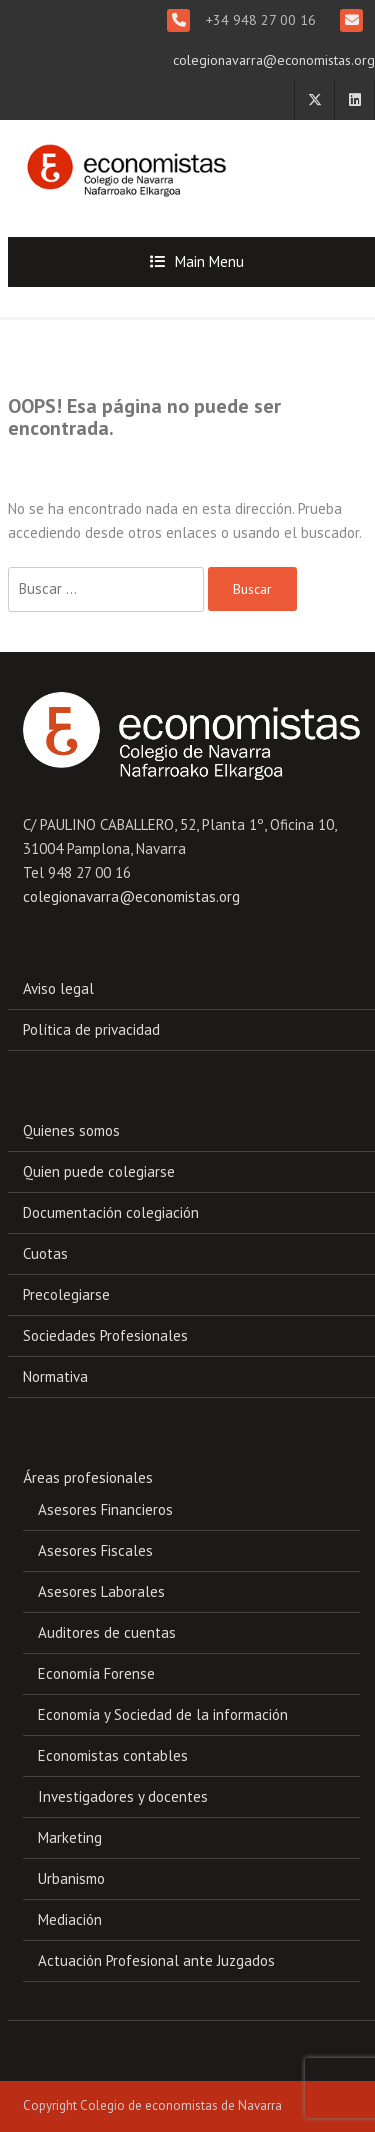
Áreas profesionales (88, 1477)
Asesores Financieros (105, 1509)
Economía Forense (96, 1673)
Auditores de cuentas (107, 1632)
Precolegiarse (66, 1294)
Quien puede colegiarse (99, 1171)
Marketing (70, 1837)
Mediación (70, 1919)
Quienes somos (71, 1130)
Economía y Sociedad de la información (163, 1714)
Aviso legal (58, 988)
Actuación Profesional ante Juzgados (156, 1960)
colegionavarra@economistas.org (274, 60)
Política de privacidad (91, 1029)
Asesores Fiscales (95, 1550)
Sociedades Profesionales (105, 1335)
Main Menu (209, 261)
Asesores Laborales (101, 1591)
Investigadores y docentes (123, 1796)
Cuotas (45, 1253)
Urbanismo (71, 1878)
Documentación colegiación (111, 1212)
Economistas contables (113, 1755)
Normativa (55, 1376)
